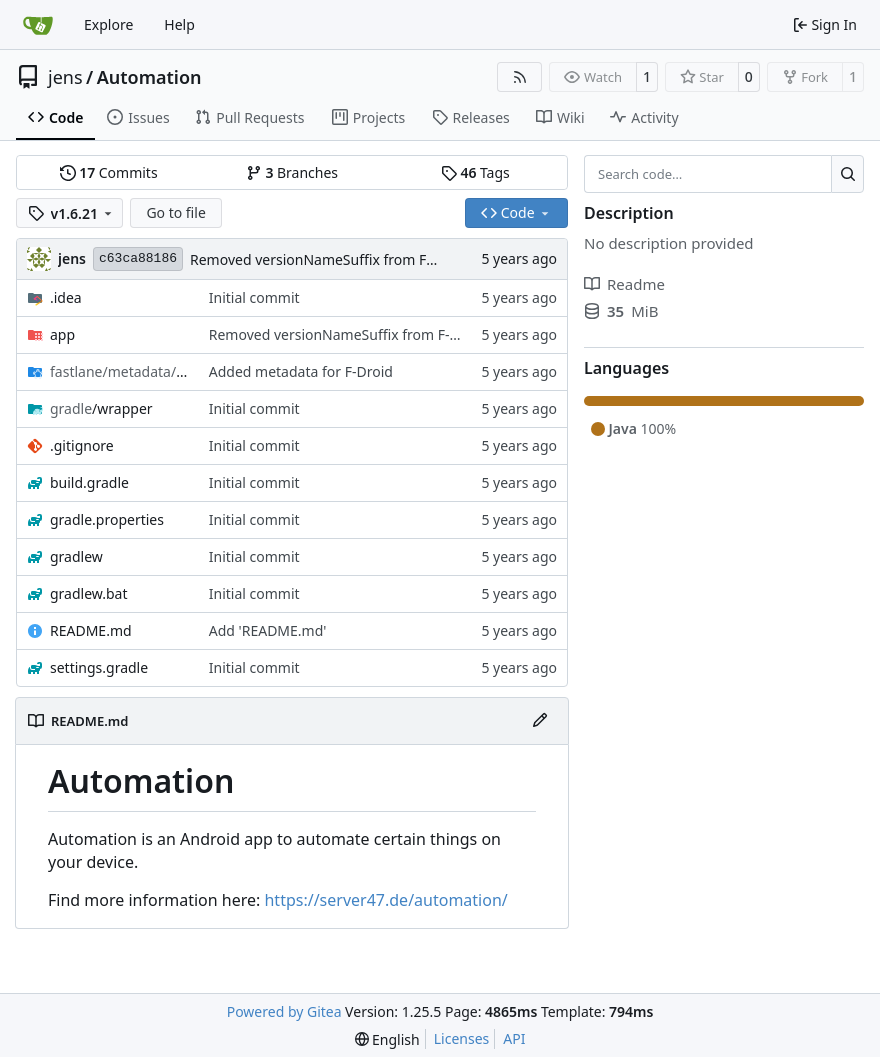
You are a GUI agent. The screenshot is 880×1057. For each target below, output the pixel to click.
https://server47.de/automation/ (385, 900)
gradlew (76, 556)
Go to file (175, 212)
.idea (66, 297)
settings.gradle (99, 667)
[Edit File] (540, 721)
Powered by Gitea (284, 1011)
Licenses (462, 1038)
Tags (475, 172)
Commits (109, 172)
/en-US (119, 371)
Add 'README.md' (268, 630)
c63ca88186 (138, 258)
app (62, 334)
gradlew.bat (89, 593)
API (514, 1038)
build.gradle (89, 482)
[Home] (38, 25)
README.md (91, 630)
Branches (292, 172)
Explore (108, 24)
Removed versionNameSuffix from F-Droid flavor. (350, 259)
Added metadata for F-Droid (301, 371)
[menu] (387, 1039)
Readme (624, 284)
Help (179, 24)
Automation (149, 77)
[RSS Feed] (520, 77)
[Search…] (847, 174)
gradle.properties (107, 519)
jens (65, 77)
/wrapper (101, 408)
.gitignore (82, 445)
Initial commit (254, 297)
